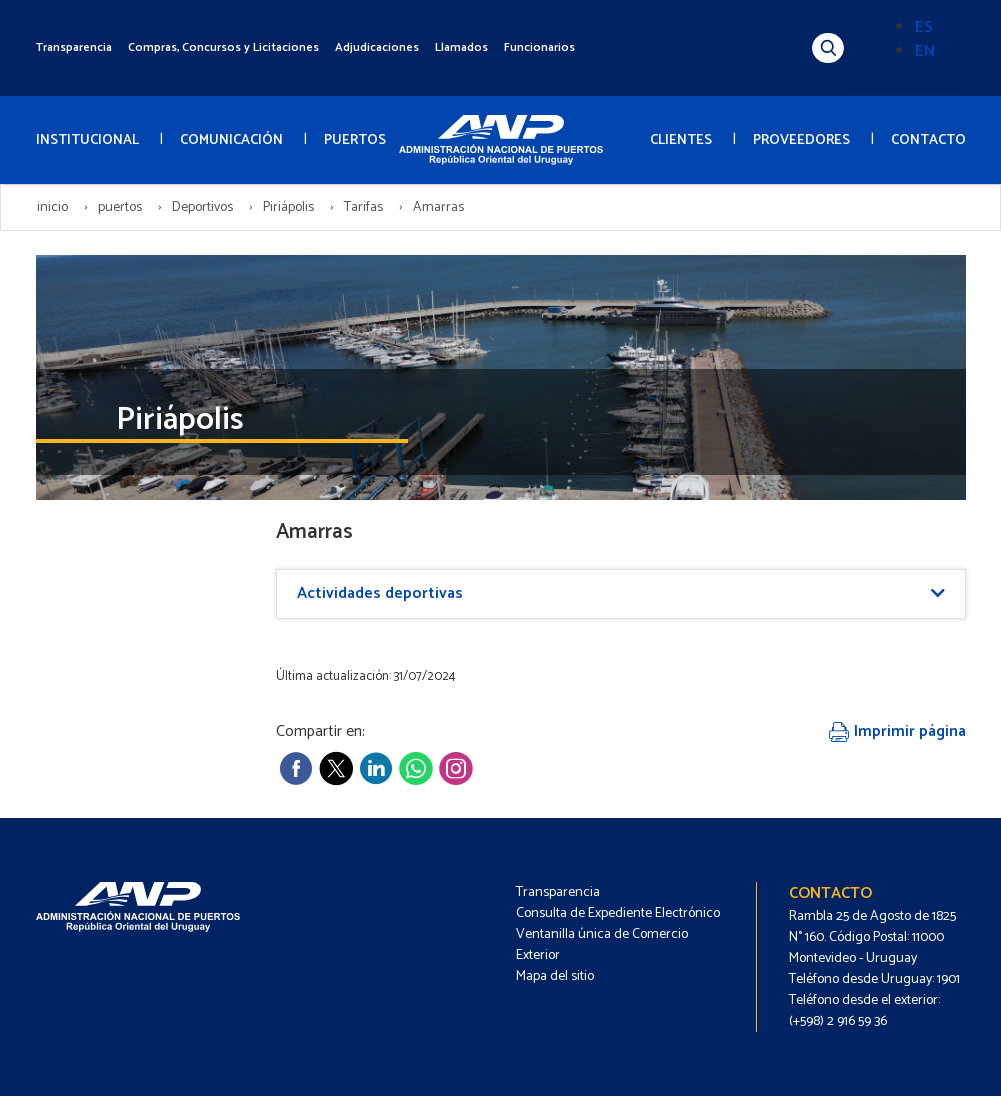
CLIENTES (681, 140)
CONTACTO (928, 140)
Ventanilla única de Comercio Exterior (602, 945)
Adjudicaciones (377, 47)
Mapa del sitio (555, 976)
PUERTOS (355, 140)
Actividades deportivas (380, 593)
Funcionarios (539, 47)
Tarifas (363, 207)
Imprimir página (897, 731)
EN (925, 51)
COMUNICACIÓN (231, 140)
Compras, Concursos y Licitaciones (223, 47)
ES (924, 27)
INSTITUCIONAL (87, 140)
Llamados (461, 47)
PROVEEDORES (801, 140)
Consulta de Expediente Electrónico (618, 913)
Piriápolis (288, 207)
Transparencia (74, 47)
